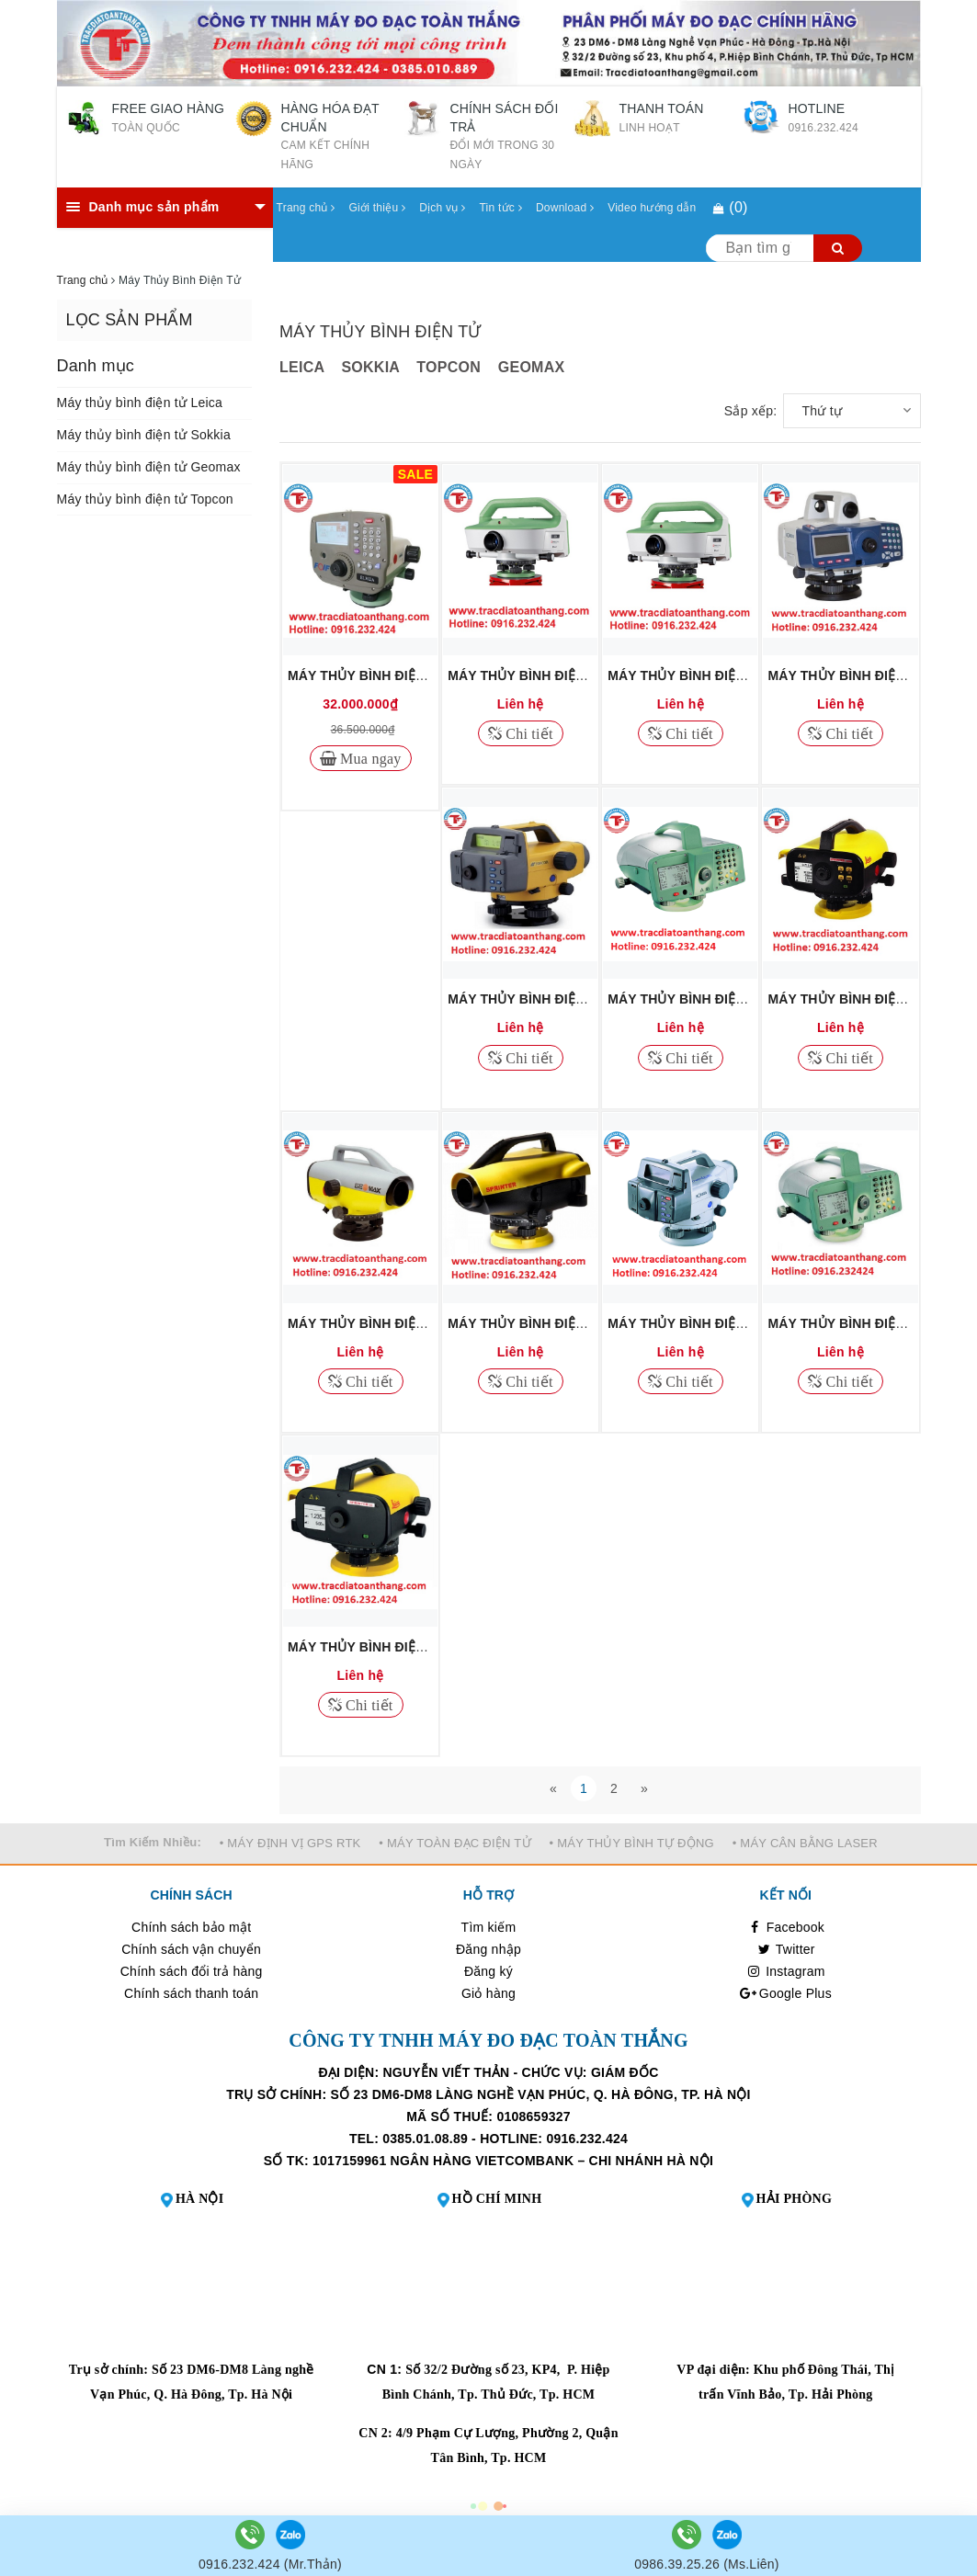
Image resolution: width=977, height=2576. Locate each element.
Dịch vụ (442, 207)
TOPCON (448, 367)
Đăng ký (488, 1971)
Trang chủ (306, 207)
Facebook (786, 1927)
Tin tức (500, 207)
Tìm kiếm (489, 1927)
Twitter (785, 1949)
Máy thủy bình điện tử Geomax (149, 467)
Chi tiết (527, 733)
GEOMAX (531, 367)
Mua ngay (369, 758)
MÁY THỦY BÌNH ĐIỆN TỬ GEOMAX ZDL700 (424, 1323)
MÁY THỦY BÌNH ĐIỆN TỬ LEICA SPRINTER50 (431, 1647)
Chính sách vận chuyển (191, 1949)
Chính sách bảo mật (191, 1927)
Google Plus (786, 1993)
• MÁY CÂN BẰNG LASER (805, 1843)
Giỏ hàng (488, 1993)
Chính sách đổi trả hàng (191, 1971)
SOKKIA (370, 367)
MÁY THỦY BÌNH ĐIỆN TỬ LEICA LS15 (726, 675)
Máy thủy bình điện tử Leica (140, 402)
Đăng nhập (488, 1949)
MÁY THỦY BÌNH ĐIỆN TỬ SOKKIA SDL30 (736, 1323)
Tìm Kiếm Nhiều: (152, 1842)
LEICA (301, 367)
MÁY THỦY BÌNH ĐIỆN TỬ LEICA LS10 (566, 675)
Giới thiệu (377, 207)
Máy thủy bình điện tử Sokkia (144, 434)
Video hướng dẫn (652, 207)
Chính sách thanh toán (191, 1993)
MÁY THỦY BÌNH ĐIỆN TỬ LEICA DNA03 (732, 999)
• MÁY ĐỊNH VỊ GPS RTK (290, 1843)
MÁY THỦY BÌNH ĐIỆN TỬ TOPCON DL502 (578, 999)
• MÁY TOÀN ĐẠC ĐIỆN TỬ (455, 1843)
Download (565, 207)
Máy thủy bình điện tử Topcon (145, 499)
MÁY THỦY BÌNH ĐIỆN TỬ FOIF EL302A (410, 675)
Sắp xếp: (751, 410)
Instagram (785, 1971)
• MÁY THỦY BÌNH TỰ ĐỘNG (632, 1843)
